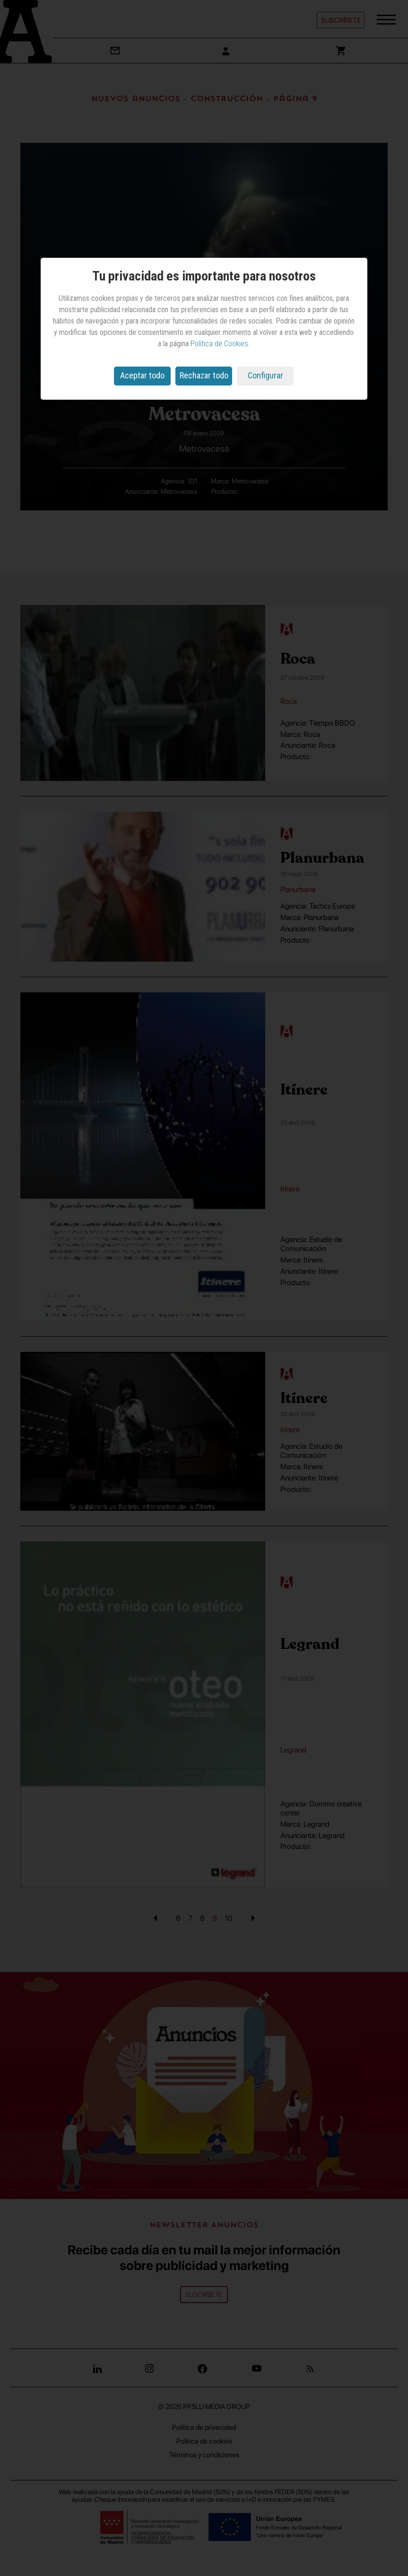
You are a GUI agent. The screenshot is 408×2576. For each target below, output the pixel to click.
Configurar (265, 375)
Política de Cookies (219, 343)
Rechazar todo (204, 375)
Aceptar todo (142, 375)
